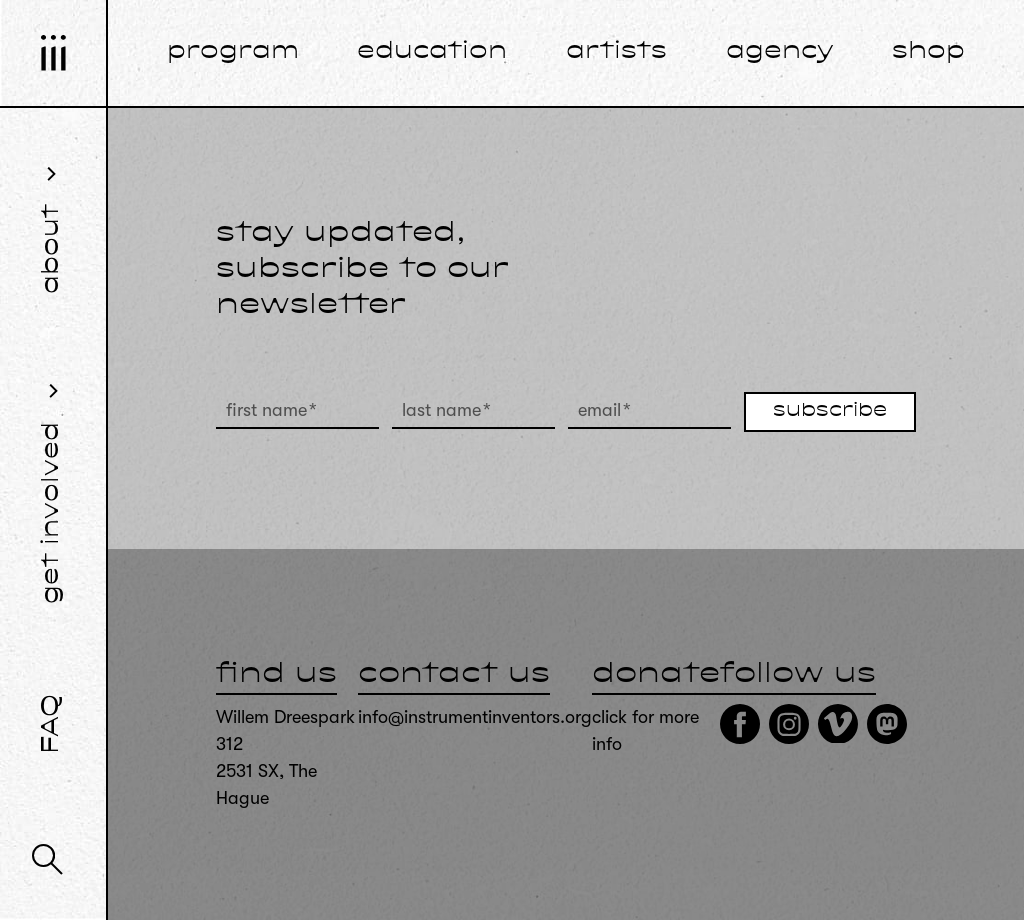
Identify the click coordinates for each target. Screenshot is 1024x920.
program (233, 52)
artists (616, 52)
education (432, 52)
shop (928, 52)
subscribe (830, 411)
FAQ (52, 724)
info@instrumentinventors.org (475, 717)
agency (780, 52)
